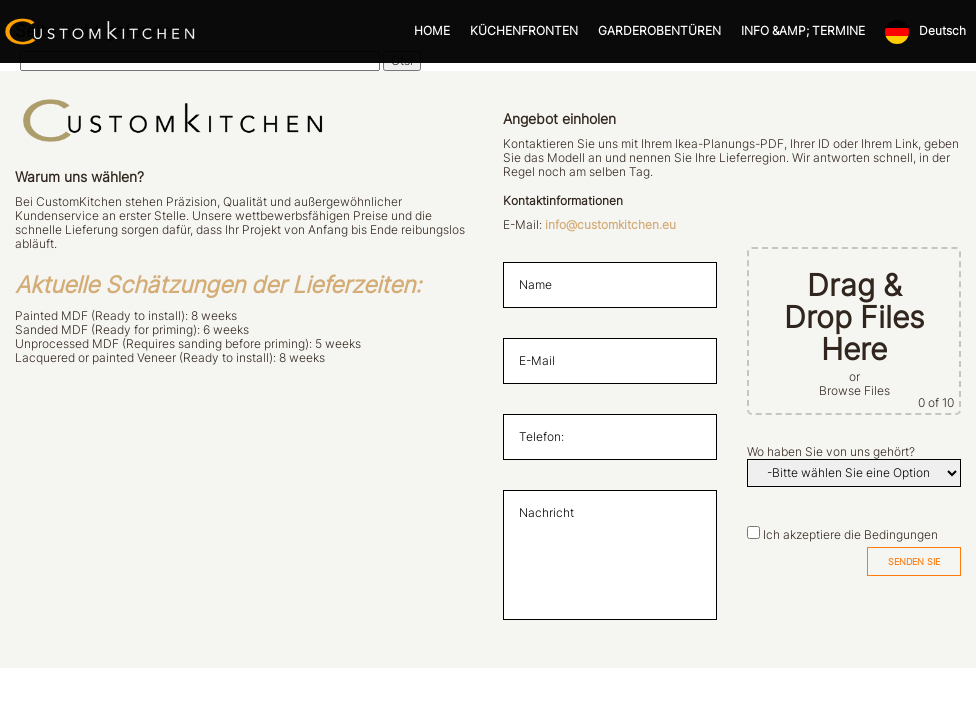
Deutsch (942, 31)
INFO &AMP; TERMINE (803, 31)
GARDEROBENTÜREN (659, 31)
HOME (432, 31)
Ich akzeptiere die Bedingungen (850, 535)
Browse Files (854, 391)
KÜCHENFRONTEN (524, 31)
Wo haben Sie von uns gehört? (831, 452)
